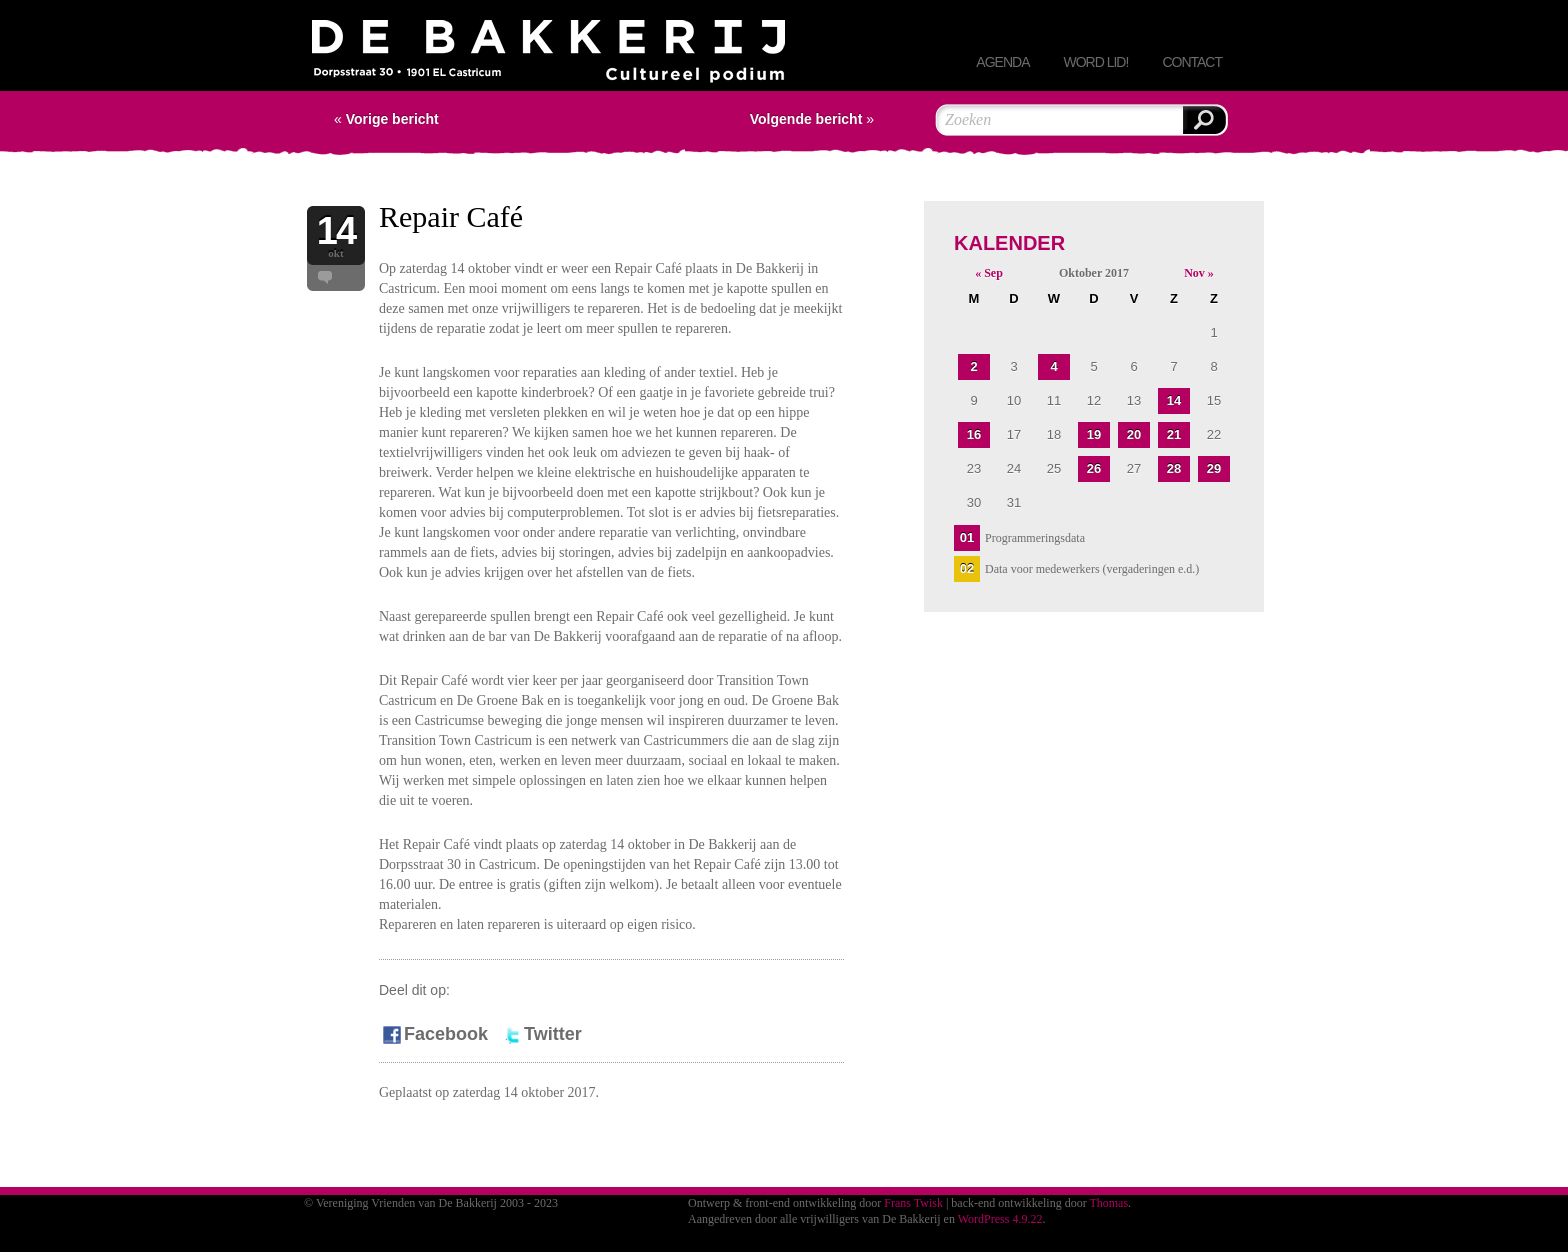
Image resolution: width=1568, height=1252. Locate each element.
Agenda (1002, 62)
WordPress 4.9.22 (1000, 1219)
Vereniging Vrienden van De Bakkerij (548, 55)
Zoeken (1204, 120)
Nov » (1199, 273)
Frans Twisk (913, 1203)
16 (974, 434)
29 (1214, 468)
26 (1094, 468)
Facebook (434, 1034)
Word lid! (1095, 62)
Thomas (1108, 1203)
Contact (1192, 62)
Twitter (541, 1034)
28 (1174, 468)
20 (1134, 434)
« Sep (989, 273)
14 (1174, 400)
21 (1174, 434)
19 (1094, 434)
